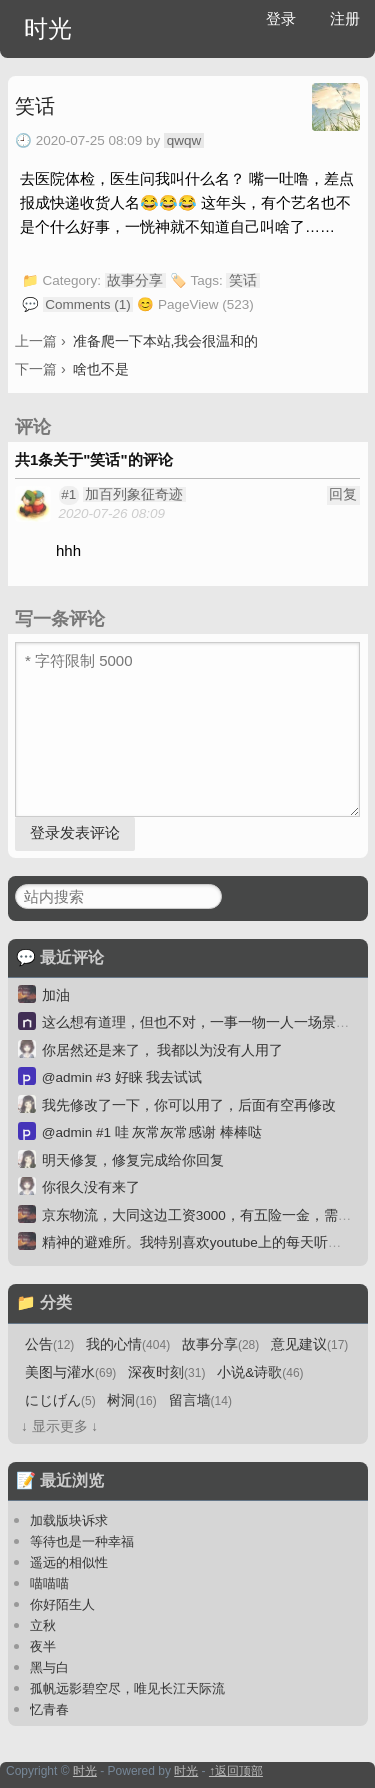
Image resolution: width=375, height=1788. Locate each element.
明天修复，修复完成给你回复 (133, 1160)
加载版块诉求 (69, 1520)
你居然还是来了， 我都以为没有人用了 (163, 1050)
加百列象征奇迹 (134, 494)
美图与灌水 (70, 1372)
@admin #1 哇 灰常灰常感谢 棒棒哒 (152, 1132)
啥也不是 (101, 369)
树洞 (131, 1400)
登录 (281, 18)
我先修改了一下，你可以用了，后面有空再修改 (189, 1105)
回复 (343, 494)
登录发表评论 (75, 832)
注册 (345, 18)
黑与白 (49, 1667)
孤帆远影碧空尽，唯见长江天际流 (127, 1688)
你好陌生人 (62, 1604)
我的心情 (128, 1344)
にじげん (60, 1400)
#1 (68, 494)
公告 (49, 1344)
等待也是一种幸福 (82, 1541)
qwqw (184, 140)
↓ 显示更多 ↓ (59, 1426)
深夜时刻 (166, 1372)
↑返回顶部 (236, 1771)
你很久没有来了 (91, 1187)
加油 (56, 995)
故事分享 (135, 280)
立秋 (43, 1625)
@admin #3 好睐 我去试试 (122, 1077)
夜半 (43, 1646)
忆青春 (49, 1709)
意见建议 (309, 1344)
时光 (48, 28)
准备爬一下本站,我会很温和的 (166, 341)
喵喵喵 (49, 1583)
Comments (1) (88, 304)
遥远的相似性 (69, 1562)
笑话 (35, 106)
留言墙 (200, 1400)
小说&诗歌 (260, 1372)
